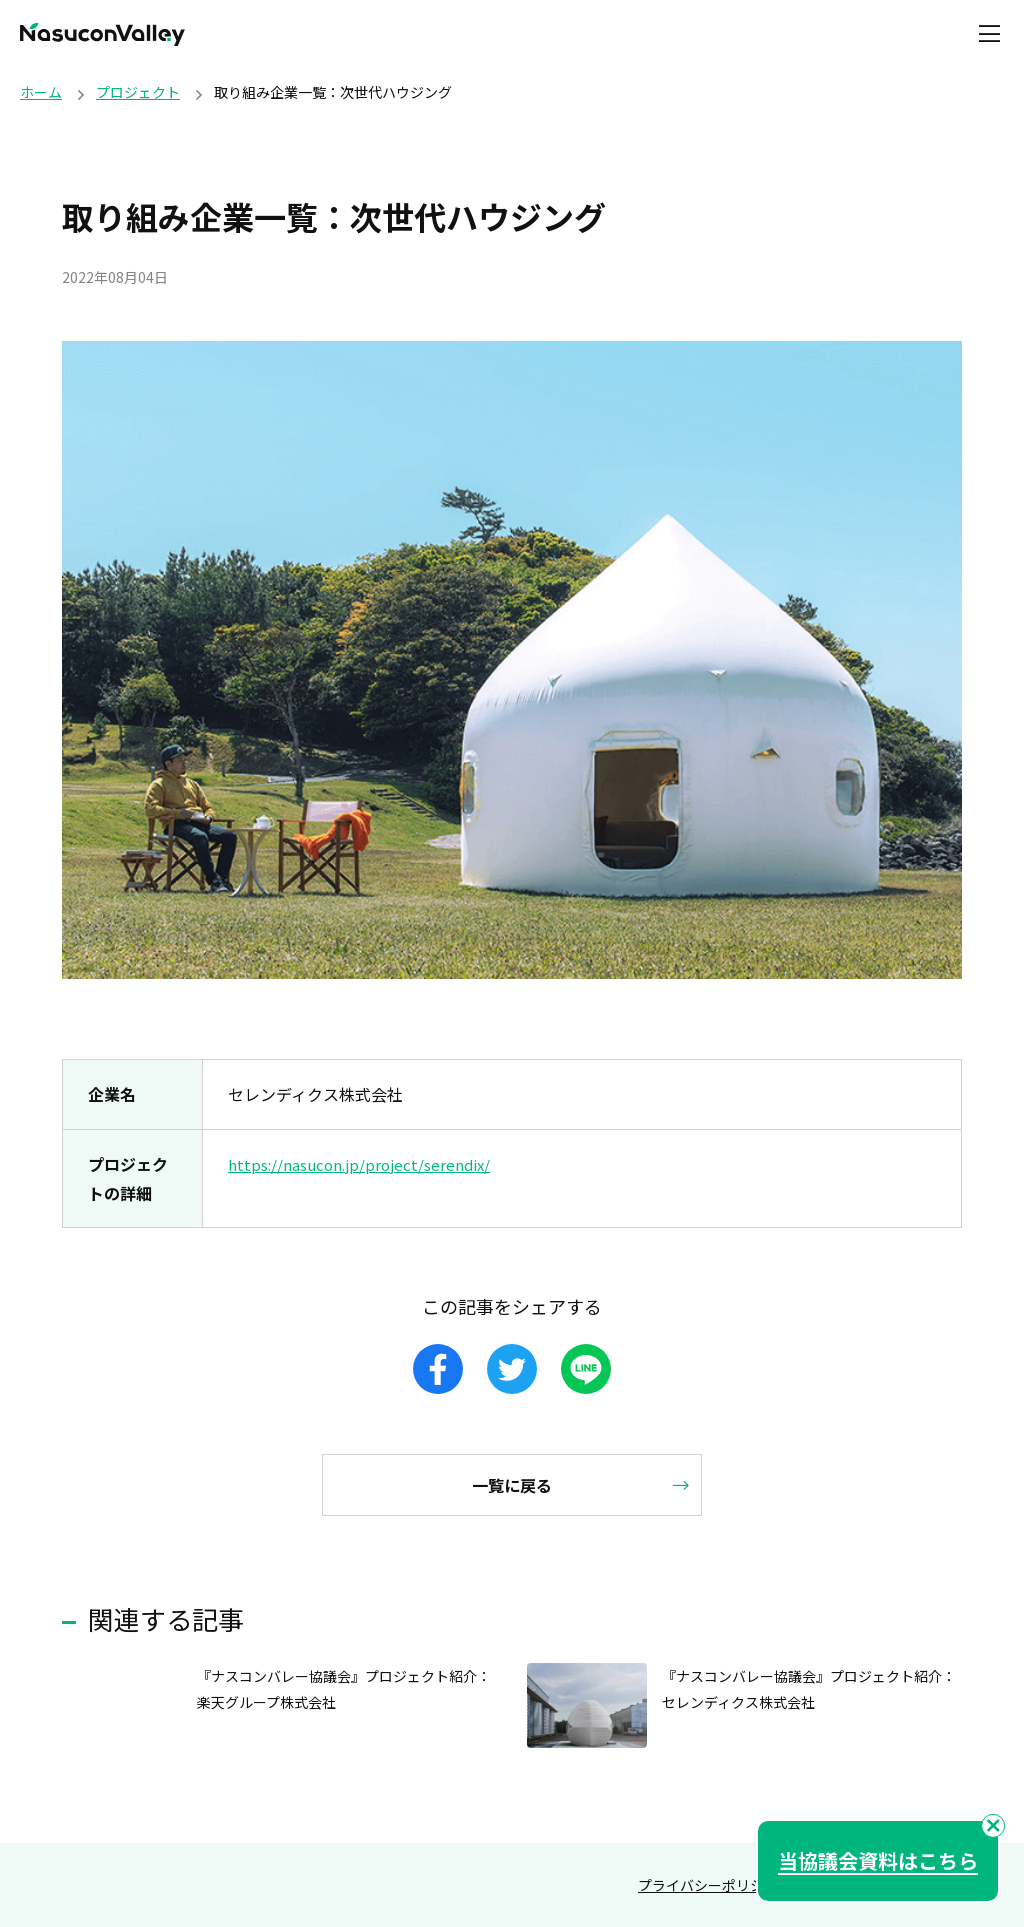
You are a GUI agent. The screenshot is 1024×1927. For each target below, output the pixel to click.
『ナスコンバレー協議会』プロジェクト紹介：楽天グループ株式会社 (341, 1688)
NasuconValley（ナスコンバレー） (102, 35)
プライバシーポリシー (708, 1885)
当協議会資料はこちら (878, 1860)
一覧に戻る (512, 1485)
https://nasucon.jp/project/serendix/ (364, 1164)
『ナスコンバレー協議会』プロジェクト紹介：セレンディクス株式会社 (806, 1688)
